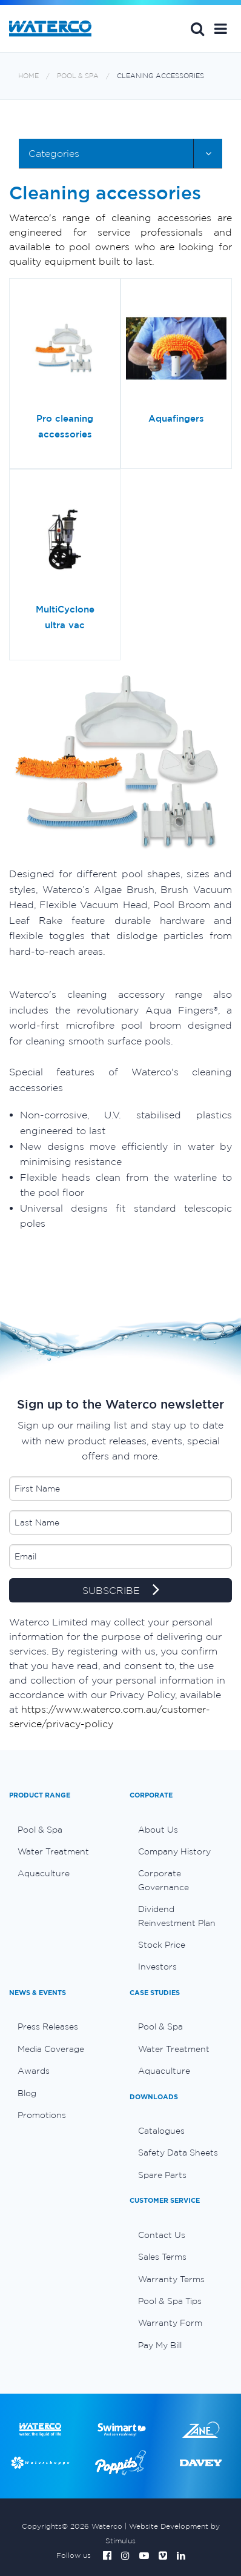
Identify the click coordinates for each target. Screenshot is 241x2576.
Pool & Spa (78, 76)
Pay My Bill (160, 2345)
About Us (158, 1829)
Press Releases (48, 2026)
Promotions (42, 2115)
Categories (53, 153)
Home (28, 76)
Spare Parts (162, 2175)
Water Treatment (53, 1851)
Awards (34, 2071)
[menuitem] (60, 1830)
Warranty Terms (171, 2279)
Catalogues (161, 2131)
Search (197, 28)
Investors (157, 1966)
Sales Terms (162, 2257)
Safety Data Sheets (178, 2152)
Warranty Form (170, 2323)
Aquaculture (44, 1873)
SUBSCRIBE (120, 1590)
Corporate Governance (163, 1879)
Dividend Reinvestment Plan (177, 1915)
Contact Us (161, 2235)
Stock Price (161, 1945)
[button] (221, 28)
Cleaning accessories (160, 76)
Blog (27, 2093)
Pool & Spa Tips (170, 2301)
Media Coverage (51, 2049)
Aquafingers (176, 418)
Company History (174, 1851)
